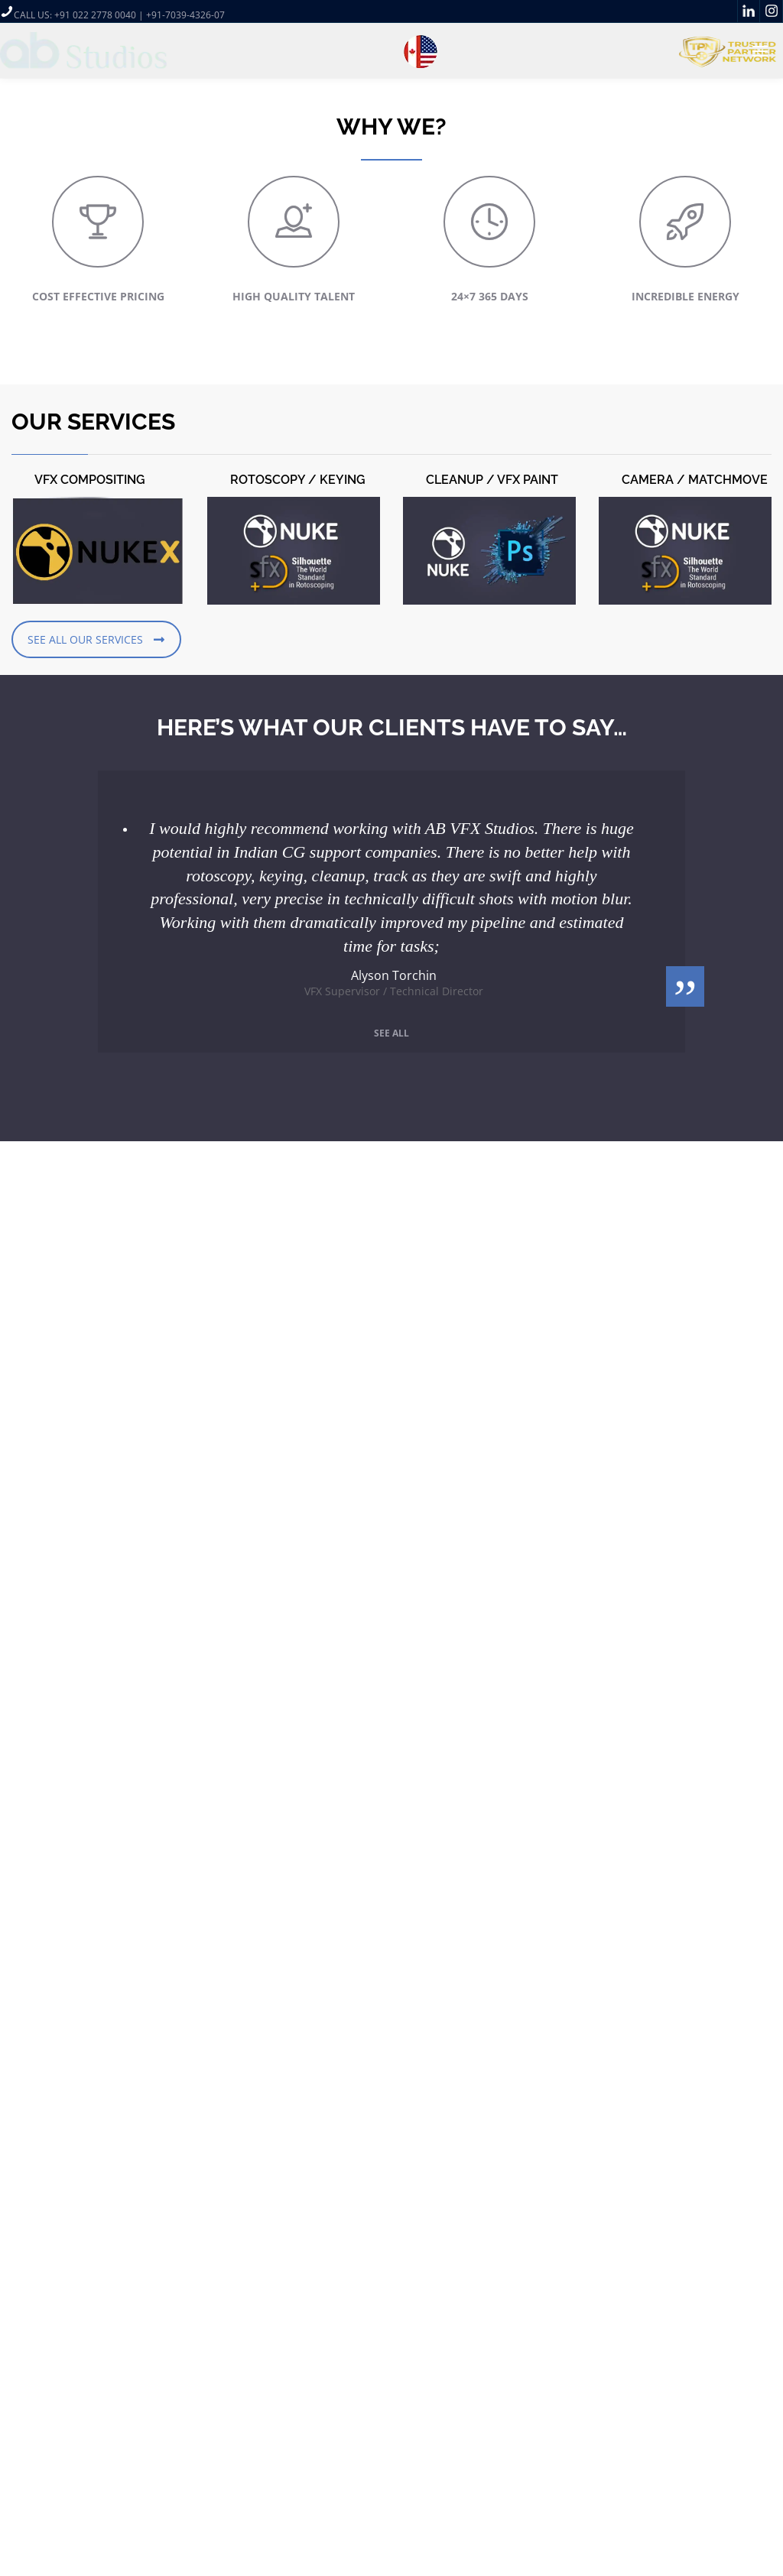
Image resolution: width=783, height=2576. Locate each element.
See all (391, 1033)
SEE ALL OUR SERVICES (96, 639)
